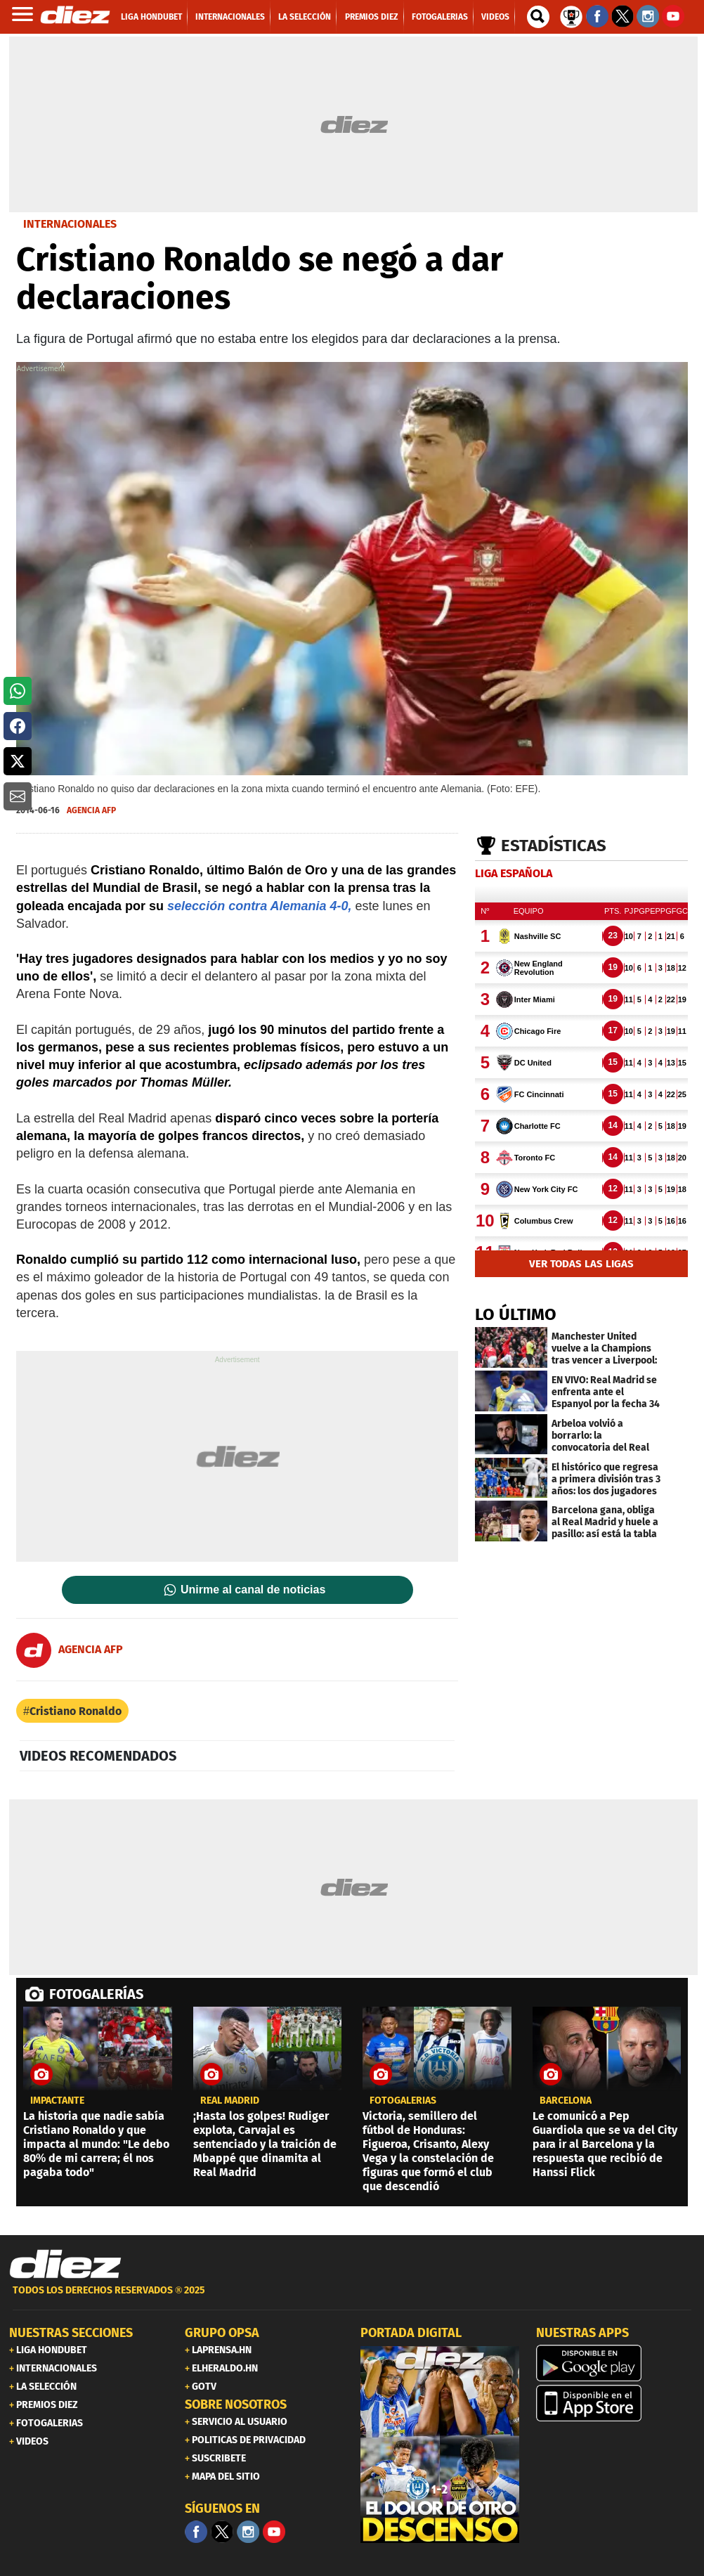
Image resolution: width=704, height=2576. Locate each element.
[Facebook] (196, 2531)
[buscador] (538, 17)
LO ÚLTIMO (515, 1314)
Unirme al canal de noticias (253, 1590)
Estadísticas (553, 845)
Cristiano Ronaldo (76, 1711)
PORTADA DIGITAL (411, 2333)
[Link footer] (65, 2264)
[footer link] (352, 2298)
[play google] (615, 2363)
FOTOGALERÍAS (96, 1994)
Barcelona (566, 2101)
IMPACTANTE (57, 2101)
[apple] (615, 2403)
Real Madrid (229, 2101)
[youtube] (274, 2531)
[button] (18, 691)
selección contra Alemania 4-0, (259, 906)
